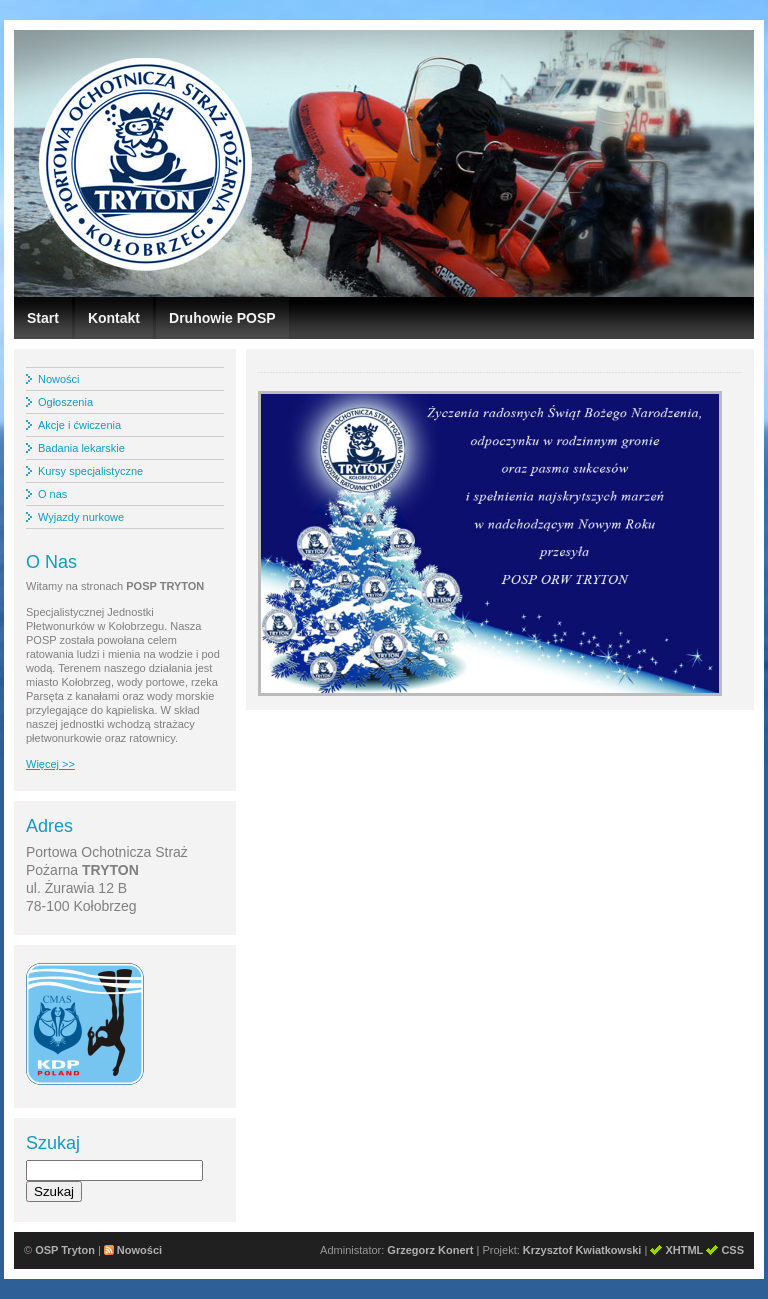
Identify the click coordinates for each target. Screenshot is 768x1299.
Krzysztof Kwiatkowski (582, 1250)
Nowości (59, 379)
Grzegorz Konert (430, 1250)
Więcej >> (50, 764)
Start (43, 318)
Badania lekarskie (81, 448)
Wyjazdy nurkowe (81, 517)
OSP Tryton (65, 1250)
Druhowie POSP (222, 318)
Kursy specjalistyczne (90, 471)
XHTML (684, 1250)
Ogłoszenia (65, 402)
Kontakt (114, 318)
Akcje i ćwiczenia (79, 425)
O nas (52, 494)
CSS (732, 1250)
